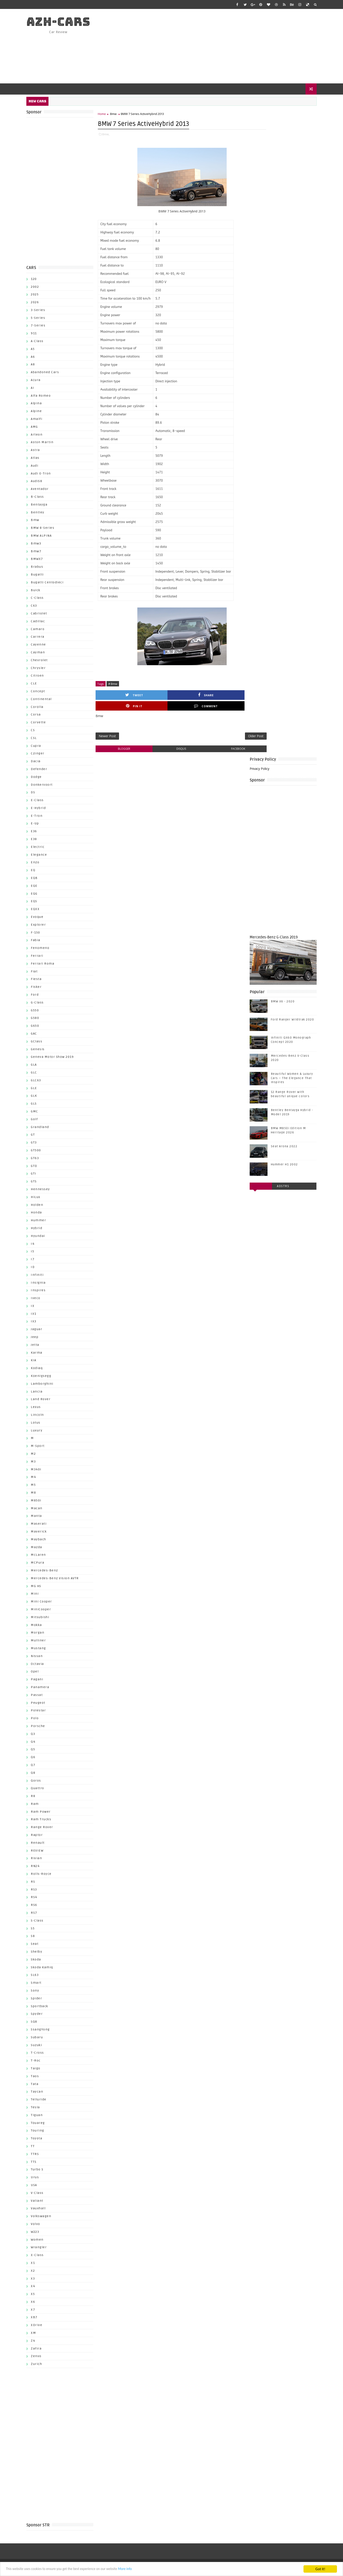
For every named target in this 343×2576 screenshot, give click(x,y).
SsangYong (45, 2032)
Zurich (42, 2367)
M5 (38, 1488)
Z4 (38, 2343)
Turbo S (42, 2172)
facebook (217, 742)
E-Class (42, 803)
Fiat (39, 974)
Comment (227, 697)
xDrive (42, 2328)
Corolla (42, 710)
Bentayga (44, 507)
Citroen (43, 679)
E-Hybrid (43, 811)
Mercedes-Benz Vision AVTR (60, 1581)
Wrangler (44, 2250)
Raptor (42, 1838)
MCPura (43, 1565)
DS (38, 795)
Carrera (43, 640)
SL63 (40, 1978)
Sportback (45, 2009)
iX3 (39, 1324)
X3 (38, 2281)
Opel (40, 1674)
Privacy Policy (254, 124)
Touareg (43, 2126)
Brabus (42, 570)
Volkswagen (46, 2219)
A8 (38, 367)
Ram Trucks (46, 1822)
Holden (42, 1208)
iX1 (39, 1317)
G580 (40, 1021)
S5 (38, 1931)
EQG (39, 896)
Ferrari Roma (48, 966)
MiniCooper (46, 1612)
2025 (40, 297)
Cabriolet (44, 616)
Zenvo (41, 2359)
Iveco (41, 1301)
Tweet (121, 697)
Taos (40, 2079)
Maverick (44, 1534)
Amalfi (42, 422)
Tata (40, 2087)
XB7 (39, 2320)
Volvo (41, 2227)
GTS (39, 1184)
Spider (42, 2001)
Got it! (319, 2568)
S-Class (42, 1923)
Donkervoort (47, 788)
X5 (38, 2297)
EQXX (40, 912)
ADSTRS (277, 542)
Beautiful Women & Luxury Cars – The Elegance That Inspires (286, 433)
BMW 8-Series (48, 531)
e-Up (40, 826)
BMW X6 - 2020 (277, 357)
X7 (38, 2312)
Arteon (42, 437)
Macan (42, 1511)
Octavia (43, 1667)
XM (39, 2336)
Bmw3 (41, 546)
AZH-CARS (64, 22)
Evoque (42, 920)
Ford (40, 997)
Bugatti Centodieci (52, 585)
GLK (39, 1099)
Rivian (42, 1861)
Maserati (44, 1526)
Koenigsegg (46, 1379)
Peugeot (43, 1706)
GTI (39, 1177)
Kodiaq (42, 1371)
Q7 (38, 1768)
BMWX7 (42, 562)
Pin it (192, 697)
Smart (41, 1986)
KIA (39, 1363)
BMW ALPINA (46, 538)
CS (38, 733)
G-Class (42, 1005)
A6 (38, 360)
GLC (39, 1075)
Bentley (43, 515)
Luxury (42, 1433)
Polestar (43, 1713)
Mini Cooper (47, 1604)
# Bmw (118, 686)
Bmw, (111, 137)
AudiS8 (42, 484)
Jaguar (42, 1332)
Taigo (41, 2071)
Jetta (40, 1348)
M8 (39, 1495)
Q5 (38, 1752)
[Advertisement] (229, 47)
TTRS (40, 2157)
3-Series (43, 313)
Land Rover (46, 1402)
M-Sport (43, 1449)
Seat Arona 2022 (278, 502)
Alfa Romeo (46, 398)
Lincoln (43, 1418)
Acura (41, 383)
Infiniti (42, 1278)
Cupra (41, 749)
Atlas (40, 461)
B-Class (43, 500)
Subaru (42, 2040)
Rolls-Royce (46, 1877)
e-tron (42, 819)
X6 (38, 2305)
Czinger (43, 756)
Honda (42, 1215)
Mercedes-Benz (50, 1573)
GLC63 (41, 1083)
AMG (40, 430)
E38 (39, 842)
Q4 (38, 1744)
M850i (41, 1503)
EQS (39, 904)
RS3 (39, 1892)
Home (107, 117)
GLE (39, 1091)
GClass (42, 1044)
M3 (38, 1464)
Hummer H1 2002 (278, 520)
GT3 (39, 1145)
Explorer (43, 927)
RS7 (39, 1916)
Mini (40, 1597)
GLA (39, 1067)
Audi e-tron (46, 476)
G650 (40, 1029)
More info (137, 2569)
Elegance (44, 857)
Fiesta (41, 982)
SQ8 (39, 2024)
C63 (39, 608)
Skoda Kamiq (47, 1970)
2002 (40, 290)
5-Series (43, 321)
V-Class (42, 2196)
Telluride (44, 2102)
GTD (39, 1169)
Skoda (41, 1962)
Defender (44, 772)
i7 (38, 1262)
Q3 (38, 1737)
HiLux (41, 1200)
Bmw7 (41, 554)
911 (39, 336)
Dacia (41, 764)
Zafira (41, 2351)
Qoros (41, 1783)
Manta (42, 1519)
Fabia (41, 943)
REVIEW (42, 1853)
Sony (40, 1993)
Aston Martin (47, 445)
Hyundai (43, 1239)
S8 (38, 1939)
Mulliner (43, 1643)
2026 (40, 305)
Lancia (42, 1394)
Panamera (45, 1690)
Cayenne (44, 647)
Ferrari (42, 959)
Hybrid (42, 1231)
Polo (40, 1721)
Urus (40, 2180)
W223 (40, 2235)
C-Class (42, 601)
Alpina (41, 406)
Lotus (41, 1425)
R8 (38, 1799)
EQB (39, 881)
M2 (38, 1456)
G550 (40, 1013)
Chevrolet (44, 663)
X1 (38, 2266)
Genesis (43, 1052)
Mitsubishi (45, 1620)
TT (38, 2149)
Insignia (43, 1285)
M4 (39, 1480)
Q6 (38, 1760)
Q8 (38, 1776)
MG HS (41, 1589)
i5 (38, 1254)
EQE (39, 889)
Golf (39, 1122)
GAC (39, 1036)
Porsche (43, 1729)
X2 (38, 2273)
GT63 (40, 1161)
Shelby (42, 1954)
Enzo (40, 865)
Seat (40, 1947)
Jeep (40, 1340)
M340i (41, 1472)
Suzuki (42, 2048)
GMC (40, 1114)
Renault (43, 1846)
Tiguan (42, 2118)
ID (38, 1270)
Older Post (229, 729)
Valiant (42, 2204)
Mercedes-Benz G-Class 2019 (268, 293)
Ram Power (46, 1814)
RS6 (39, 1908)
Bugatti (42, 577)
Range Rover (47, 1830)
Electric (43, 850)
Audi (40, 468)
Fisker (41, 990)
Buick (41, 593)
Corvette (43, 725)
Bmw (40, 523)
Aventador (45, 492)
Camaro (43, 632)
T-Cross (43, 2056)
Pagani (42, 1682)
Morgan (43, 1636)
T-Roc (41, 2063)
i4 (38, 1247)
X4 (38, 2289)
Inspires (43, 1293)
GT (38, 1138)
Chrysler (43, 671)
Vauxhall (43, 2211)
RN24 (40, 1869)
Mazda (42, 1550)
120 (39, 282)
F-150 (41, 935)
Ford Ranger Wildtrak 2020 (287, 375)
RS (38, 1884)
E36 (39, 834)
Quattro (43, 1791)
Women (42, 2242)
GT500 (41, 1153)
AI (38, 391)
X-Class (42, 2258)
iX (38, 1309)
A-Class (42, 344)
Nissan (42, 1659)
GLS (39, 1106)
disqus (171, 742)
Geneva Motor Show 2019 (57, 1060)
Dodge (41, 780)
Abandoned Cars (50, 375)
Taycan (42, 2095)
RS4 (39, 1900)
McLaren (44, 1558)
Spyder (42, 2017)
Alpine (41, 414)
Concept (43, 694)
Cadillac (43, 624)
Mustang (44, 1651)
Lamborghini (47, 1387)
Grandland (45, 1130)
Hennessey (46, 1192)
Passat (42, 1698)
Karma (42, 1355)
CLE (39, 686)
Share (156, 697)
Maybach (44, 1542)
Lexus (41, 1410)
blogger (124, 742)
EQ (38, 873)
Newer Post (112, 729)
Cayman (43, 655)
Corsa (41, 718)
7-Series (43, 328)
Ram (40, 1807)
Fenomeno (45, 951)
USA (39, 2188)
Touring (43, 2134)
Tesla (41, 2110)
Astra (41, 453)
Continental (46, 702)
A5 (38, 352)
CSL (39, 741)
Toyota (42, 2141)
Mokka (42, 1628)
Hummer (44, 1223)
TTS (39, 2165)
